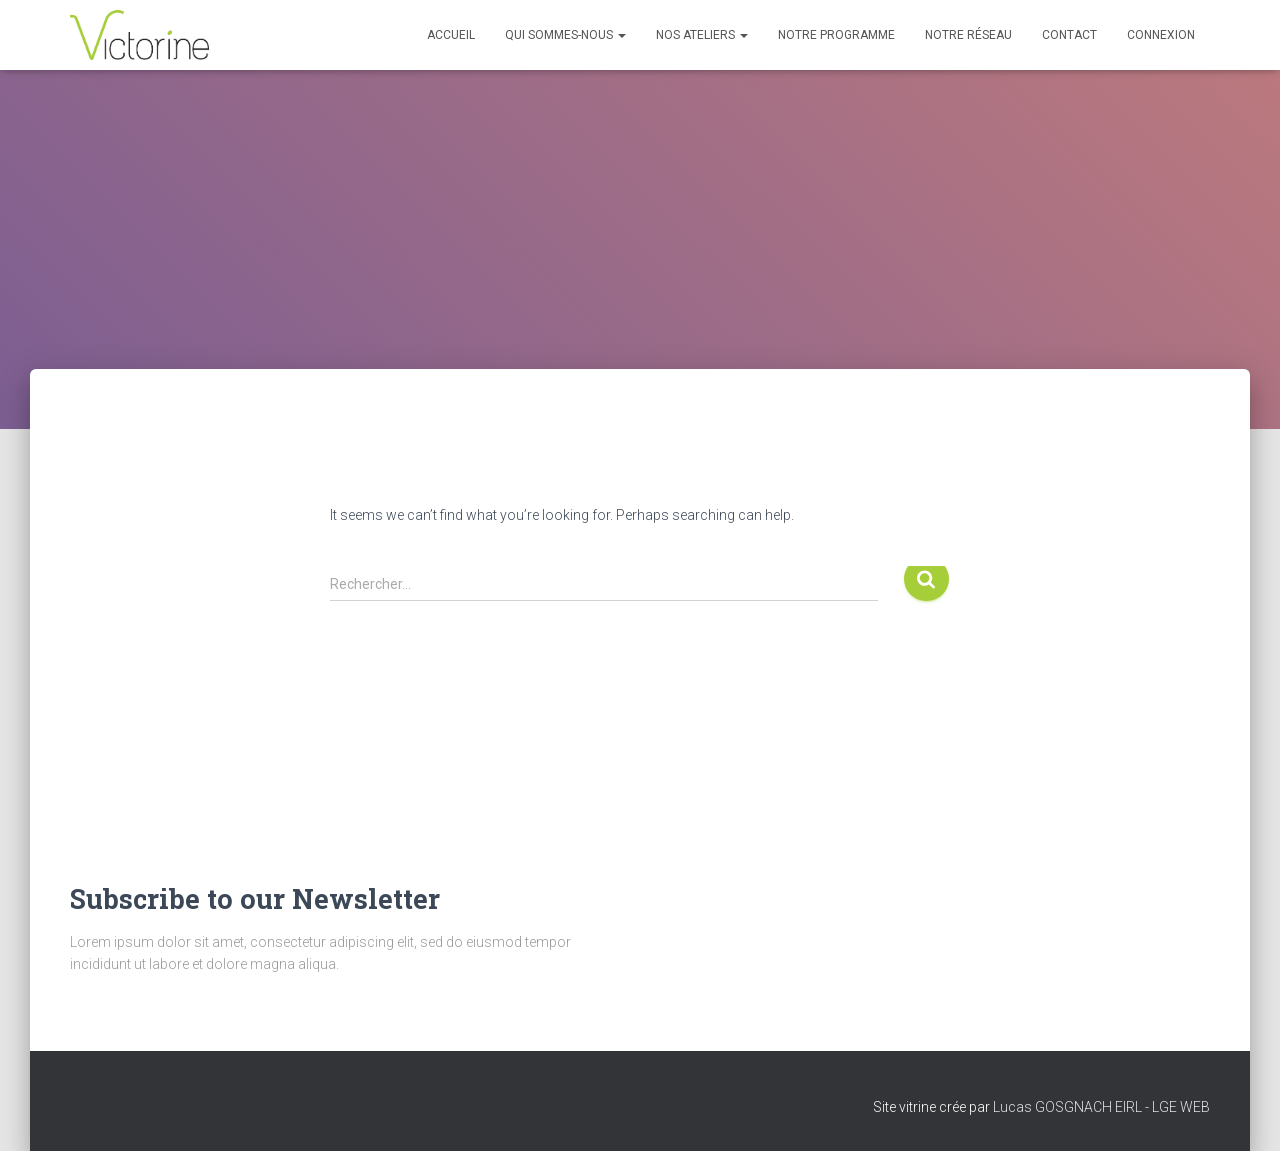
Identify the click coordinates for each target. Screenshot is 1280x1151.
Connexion (1161, 35)
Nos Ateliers (702, 35)
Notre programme (836, 35)
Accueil (451, 35)
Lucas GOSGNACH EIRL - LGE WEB (1101, 1107)
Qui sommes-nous (565, 35)
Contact (1069, 35)
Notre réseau (968, 35)
